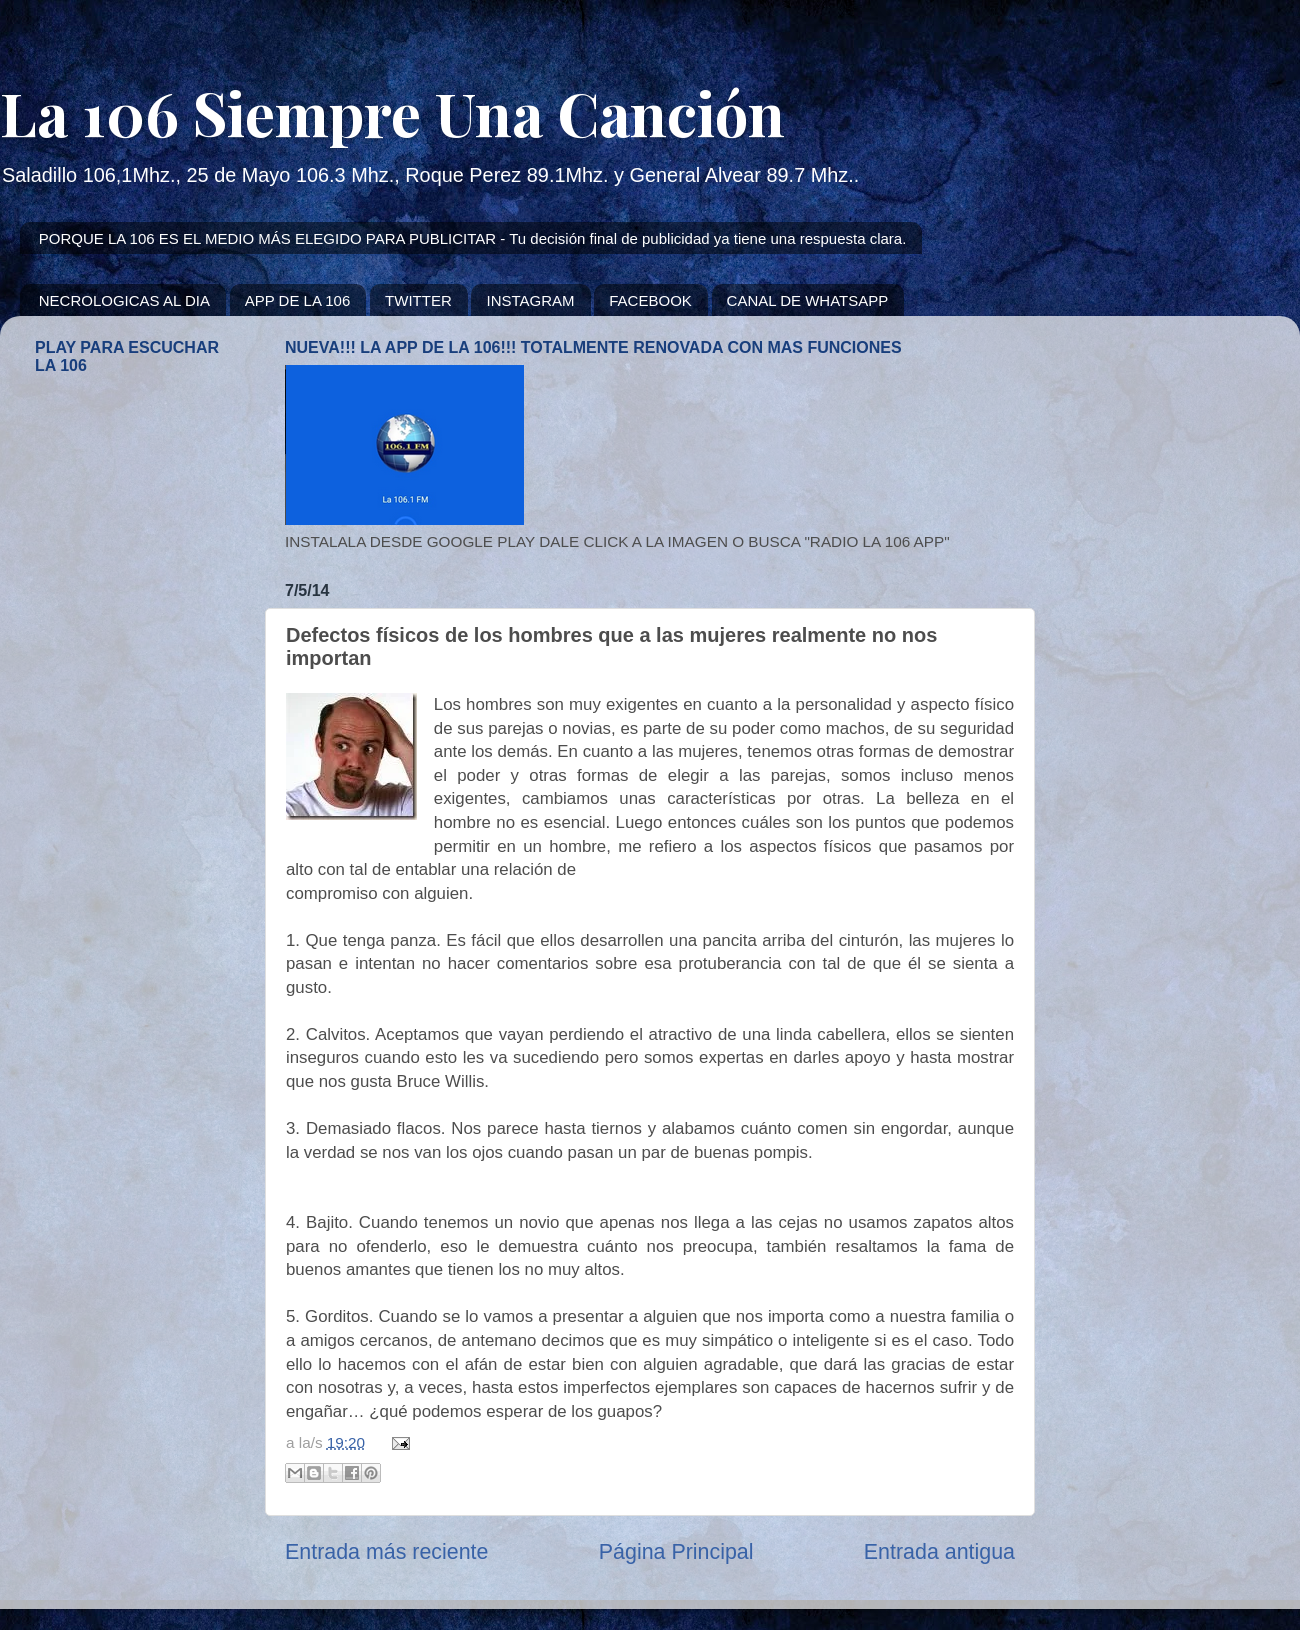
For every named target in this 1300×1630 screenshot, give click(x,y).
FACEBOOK (650, 300)
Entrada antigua (939, 1552)
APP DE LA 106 (298, 300)
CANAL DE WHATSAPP (808, 300)
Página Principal (676, 1552)
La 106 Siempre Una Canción (392, 112)
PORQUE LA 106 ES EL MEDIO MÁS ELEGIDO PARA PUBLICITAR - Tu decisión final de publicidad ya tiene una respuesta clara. (473, 238)
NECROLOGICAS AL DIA (124, 300)
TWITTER (418, 300)
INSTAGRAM (530, 300)
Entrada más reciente (386, 1552)
